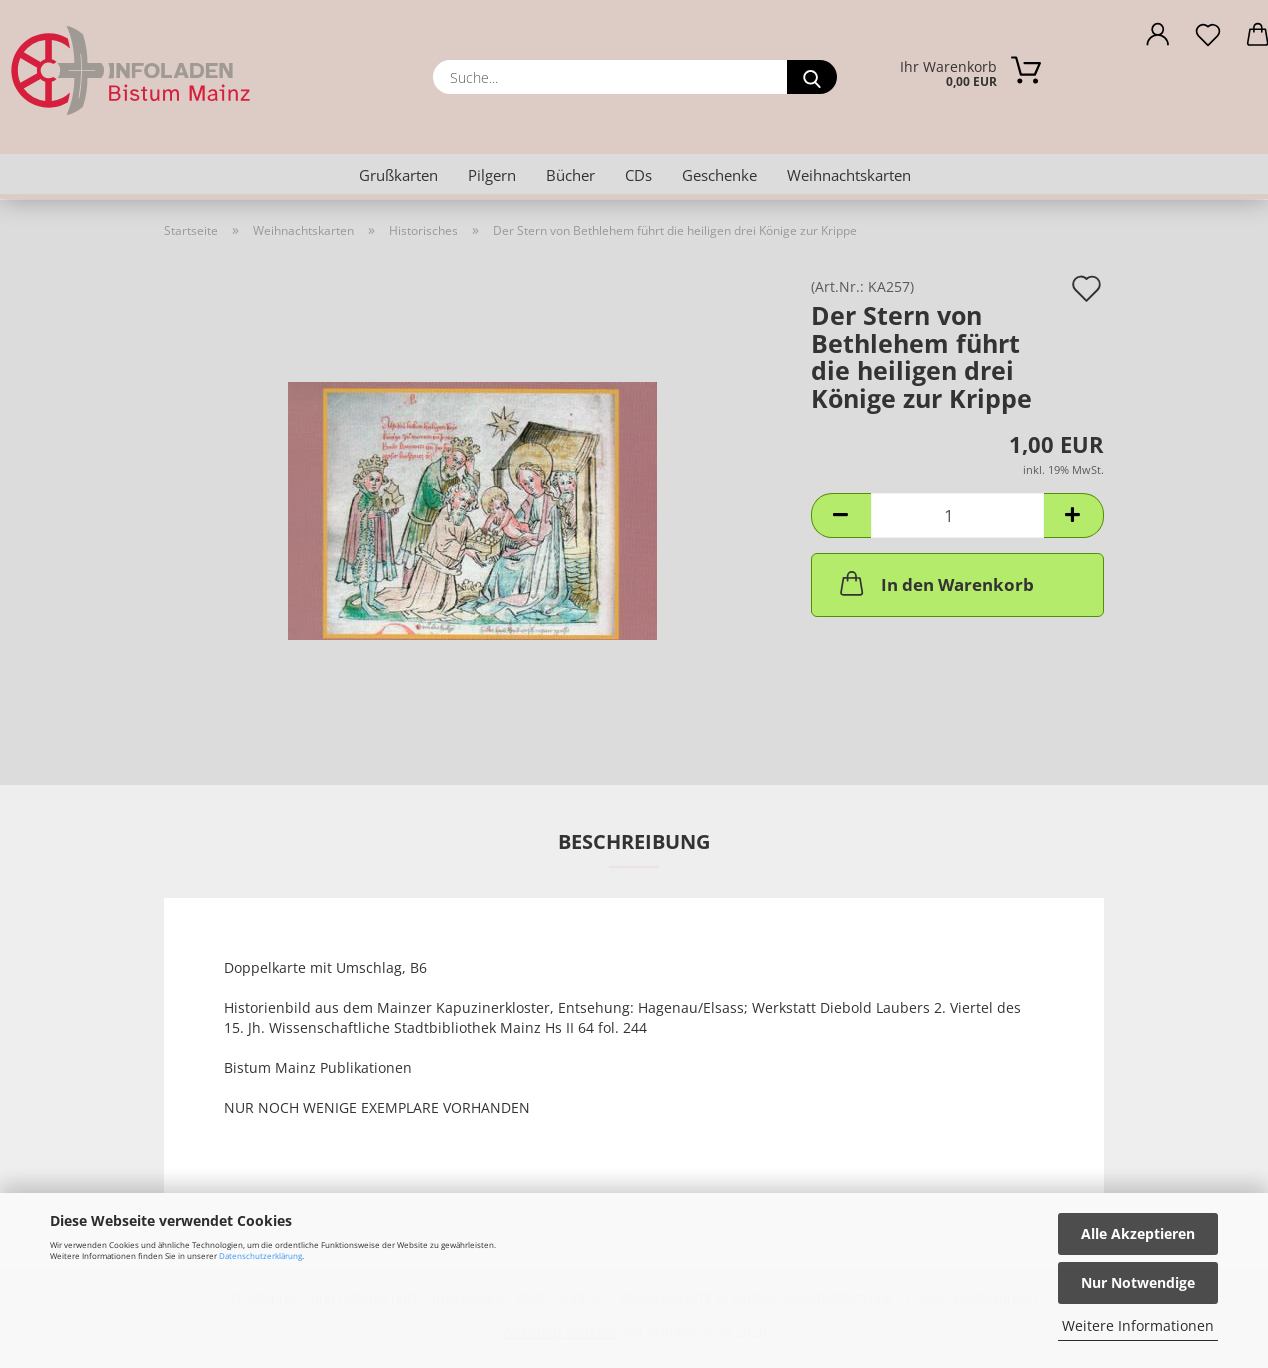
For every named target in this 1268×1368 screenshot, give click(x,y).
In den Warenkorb (935, 583)
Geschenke (719, 175)
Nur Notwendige (1138, 1282)
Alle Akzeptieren (1138, 1233)
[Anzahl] (957, 515)
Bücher (570, 175)
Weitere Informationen (1138, 1325)
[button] (1158, 40)
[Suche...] (812, 77)
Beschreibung (634, 841)
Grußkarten (398, 175)
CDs (638, 175)
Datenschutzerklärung (260, 1255)
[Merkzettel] (1208, 40)
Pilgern (492, 175)
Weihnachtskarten (849, 175)
